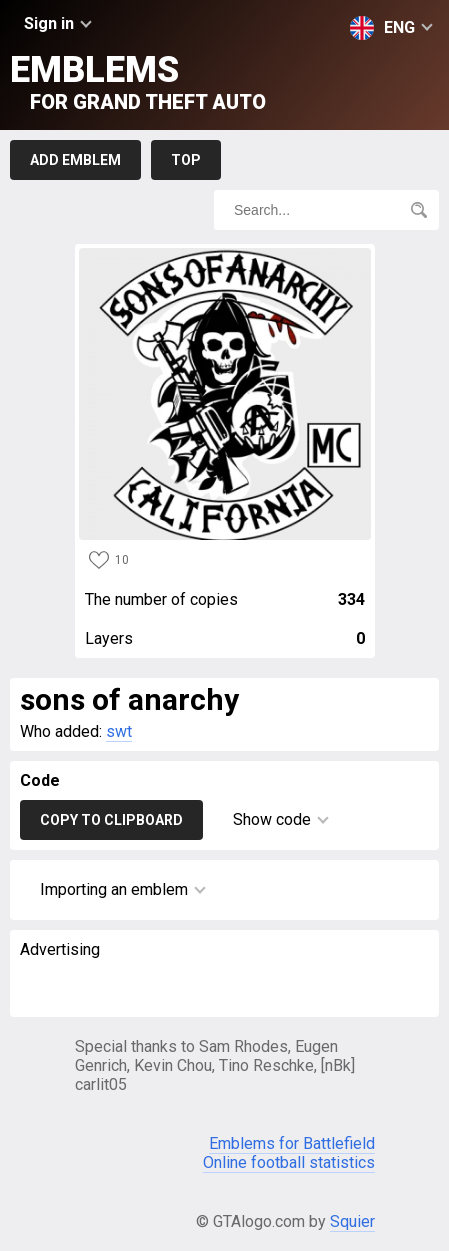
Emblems (138, 81)
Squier (352, 1221)
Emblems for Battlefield (292, 1143)
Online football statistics (289, 1162)
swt (119, 731)
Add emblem (75, 160)
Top (186, 160)
